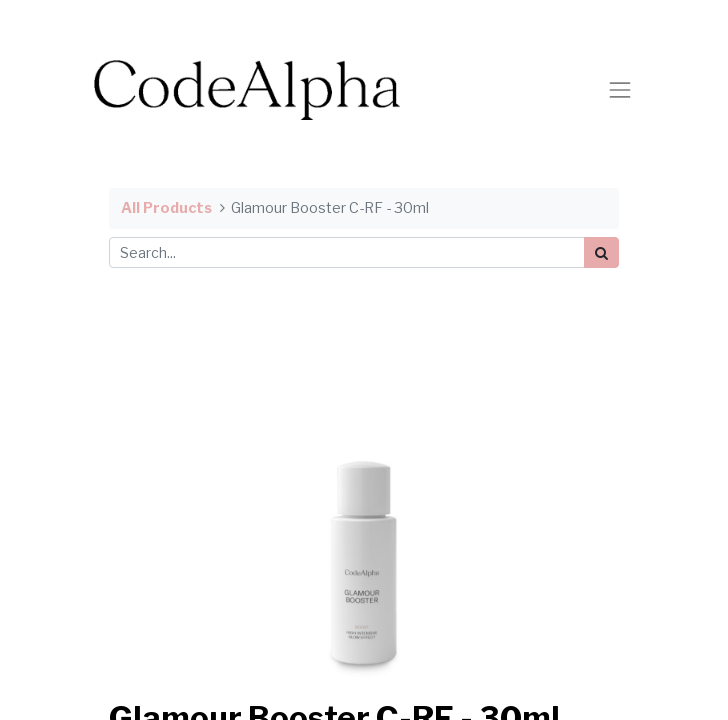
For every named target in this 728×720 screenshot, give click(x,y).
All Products (166, 208)
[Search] (601, 252)
